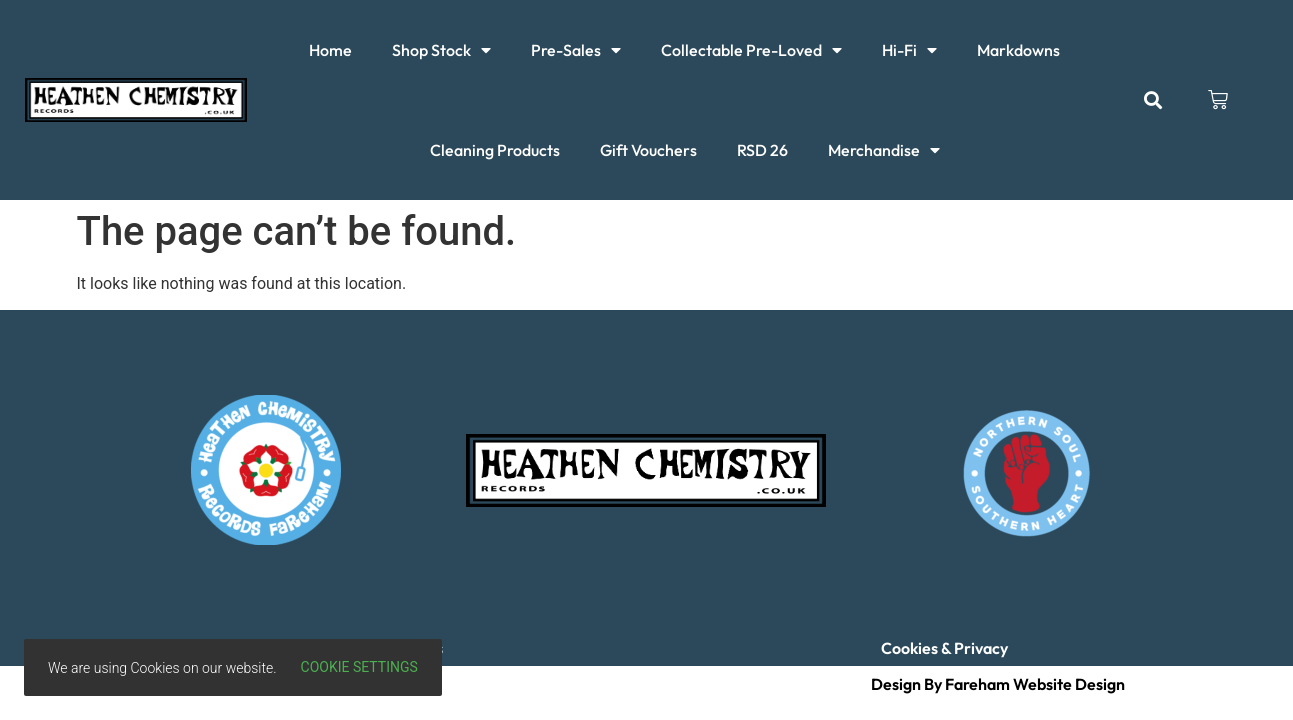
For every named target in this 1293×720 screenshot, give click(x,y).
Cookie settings (359, 667)
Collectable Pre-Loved (751, 50)
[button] (1153, 100)
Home (330, 50)
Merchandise (884, 150)
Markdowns (1018, 50)
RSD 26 (762, 150)
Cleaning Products (495, 150)
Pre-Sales (576, 50)
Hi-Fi (909, 50)
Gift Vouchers (648, 150)
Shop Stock (441, 50)
